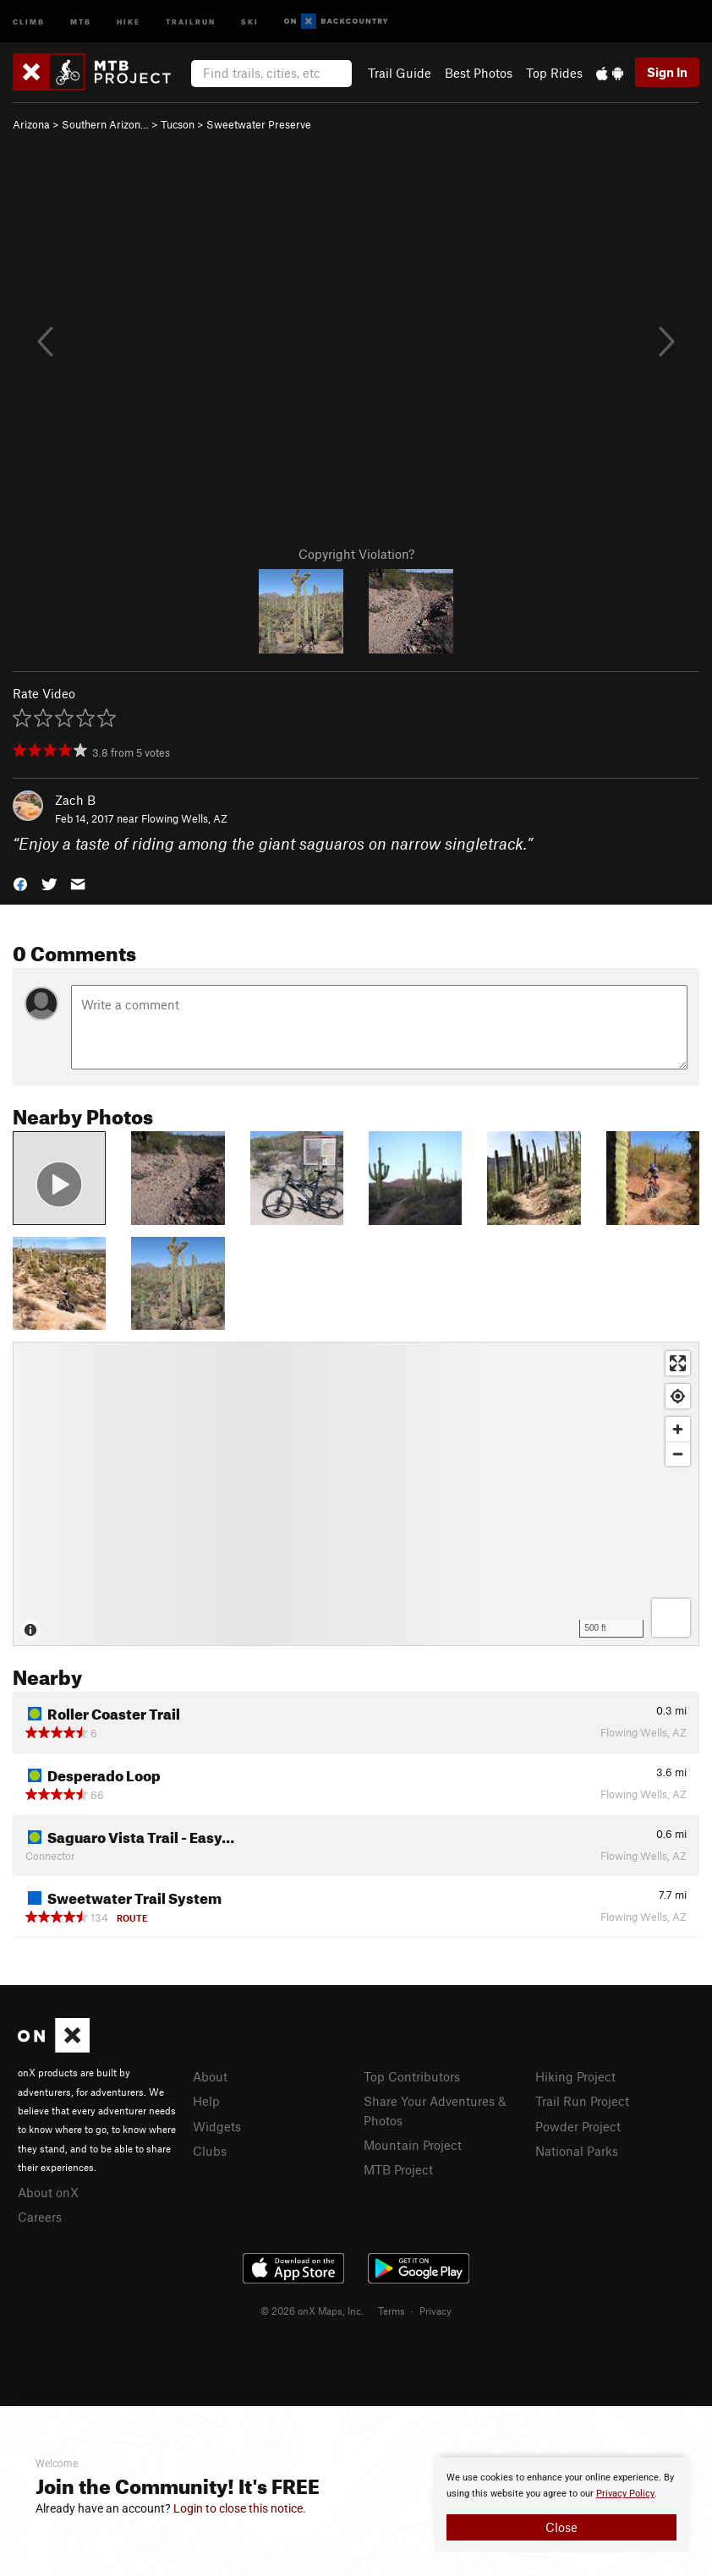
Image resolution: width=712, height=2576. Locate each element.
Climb (29, 20)
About (210, 2076)
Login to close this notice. (239, 2508)
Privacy (435, 2310)
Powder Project (578, 2126)
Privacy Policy (625, 2493)
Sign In (667, 71)
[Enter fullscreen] (677, 1363)
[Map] (356, 1494)
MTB (80, 20)
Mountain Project (413, 2144)
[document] (561, 2504)
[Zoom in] (677, 1429)
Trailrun (191, 20)
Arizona (31, 124)
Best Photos (478, 72)
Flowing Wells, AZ (184, 818)
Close (561, 2527)
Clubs (210, 2150)
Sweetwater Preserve (258, 124)
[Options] (671, 1618)
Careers (40, 2216)
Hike (128, 20)
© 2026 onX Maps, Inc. (312, 2310)
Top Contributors (412, 2076)
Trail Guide (399, 72)
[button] (20, 883)
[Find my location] (677, 1396)
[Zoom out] (677, 1453)
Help (206, 2100)
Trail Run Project (582, 2100)
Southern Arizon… (105, 124)
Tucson (177, 124)
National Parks (576, 2150)
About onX (48, 2192)
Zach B (75, 799)
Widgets (217, 2126)
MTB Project (398, 2169)
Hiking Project (575, 2076)
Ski (250, 20)
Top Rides (554, 72)
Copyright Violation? (356, 553)
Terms (391, 2310)
